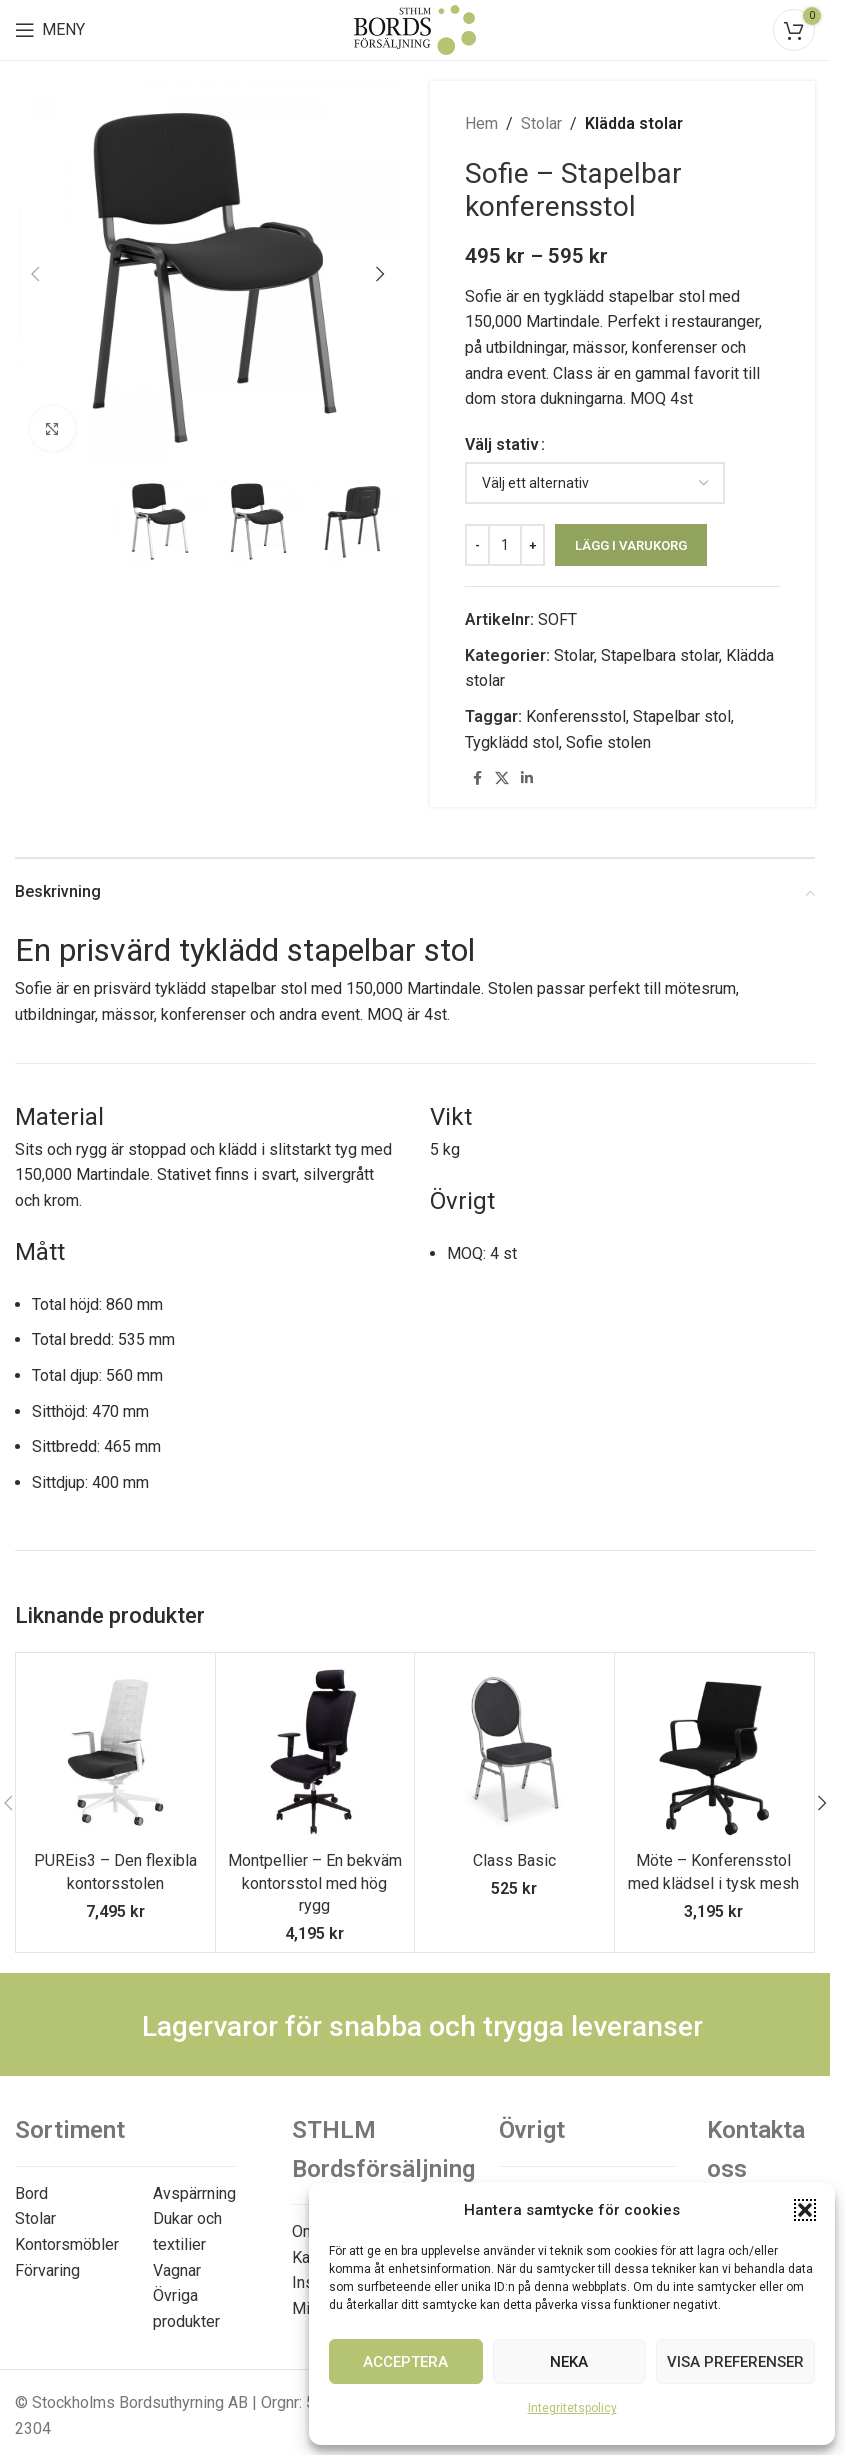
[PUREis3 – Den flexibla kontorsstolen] (115, 1752)
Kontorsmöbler (67, 2244)
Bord (31, 2193)
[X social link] (502, 778)
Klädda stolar (634, 123)
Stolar (541, 123)
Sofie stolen (608, 742)
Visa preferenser (735, 2362)
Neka (569, 2362)
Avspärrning (194, 2193)
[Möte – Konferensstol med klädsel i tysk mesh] (714, 1752)
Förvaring (47, 2270)
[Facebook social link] (477, 778)
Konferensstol (576, 716)
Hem (481, 123)
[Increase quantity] (532, 545)
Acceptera (405, 2362)
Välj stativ (502, 444)
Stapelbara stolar (660, 655)
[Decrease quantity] (477, 545)
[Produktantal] (505, 545)
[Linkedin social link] (527, 778)
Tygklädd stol (512, 742)
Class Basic (514, 1860)
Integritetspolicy (572, 2408)
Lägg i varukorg (631, 545)
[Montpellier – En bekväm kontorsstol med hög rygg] (315, 1752)
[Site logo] (415, 28)
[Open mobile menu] (50, 30)
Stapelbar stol (682, 716)
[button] (805, 2210)
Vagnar (177, 2270)
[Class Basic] (514, 1752)
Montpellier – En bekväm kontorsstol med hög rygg (315, 1883)
